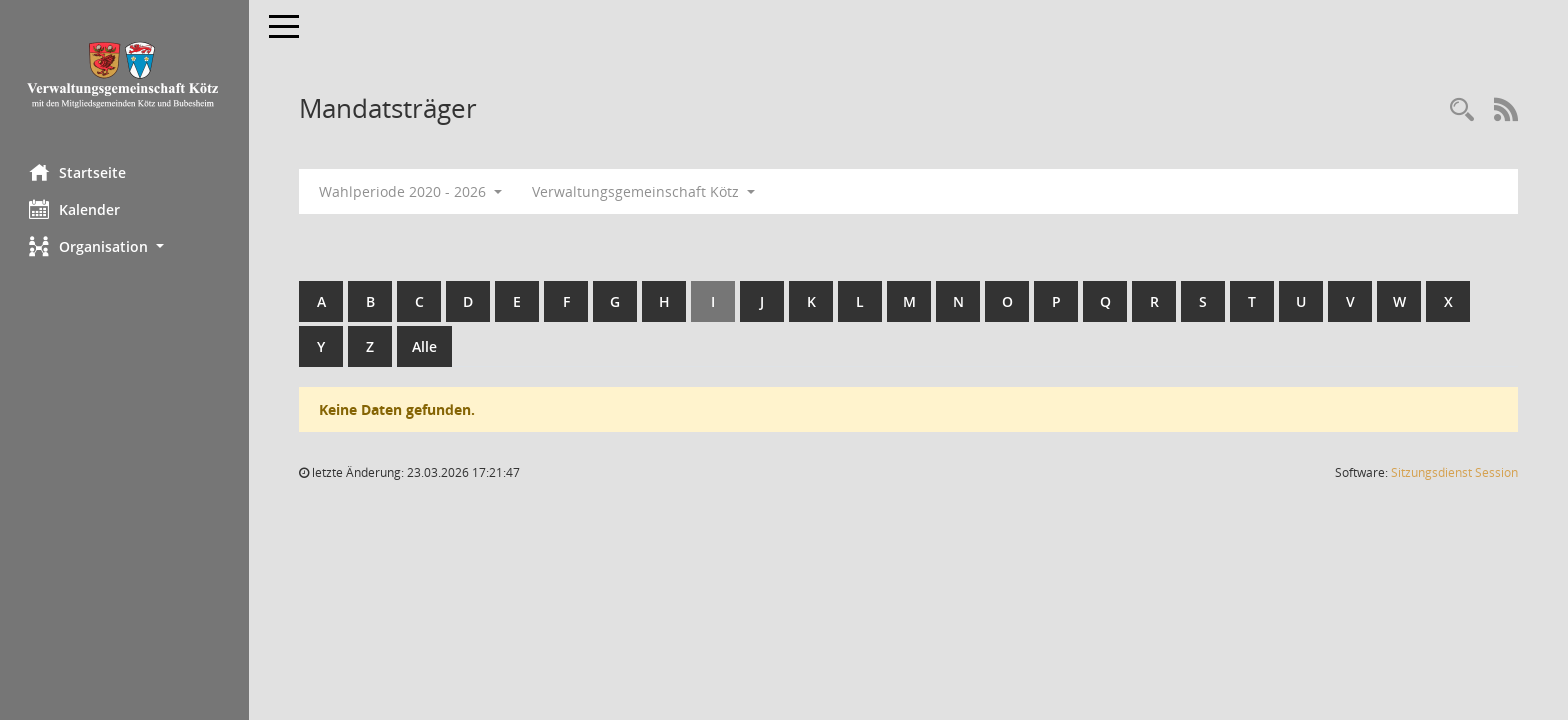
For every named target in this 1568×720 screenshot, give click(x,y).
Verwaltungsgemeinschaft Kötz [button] (644, 191)
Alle (425, 346)
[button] (125, 246)
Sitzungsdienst (1454, 472)
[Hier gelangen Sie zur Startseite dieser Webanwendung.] (125, 74)
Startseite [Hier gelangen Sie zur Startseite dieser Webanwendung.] (78, 172)
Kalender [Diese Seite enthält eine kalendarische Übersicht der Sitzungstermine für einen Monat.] (75, 209)
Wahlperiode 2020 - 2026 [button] (411, 191)
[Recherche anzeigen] (1462, 110)
